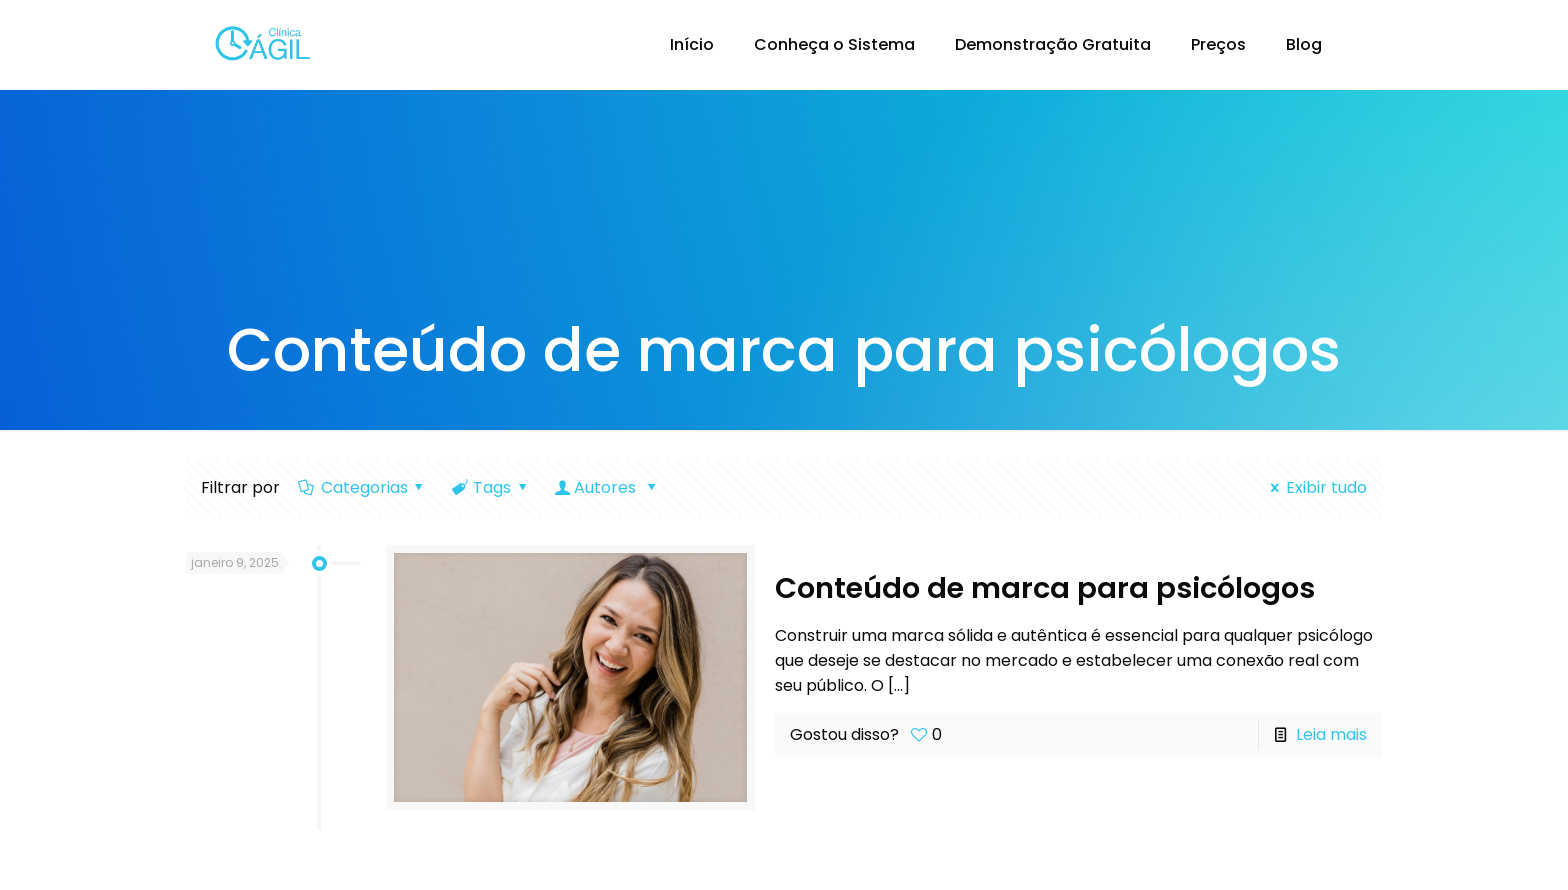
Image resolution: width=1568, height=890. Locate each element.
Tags (491, 487)
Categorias (362, 487)
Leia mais (1331, 734)
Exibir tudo (1314, 487)
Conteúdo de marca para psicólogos (1045, 588)
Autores (607, 487)
